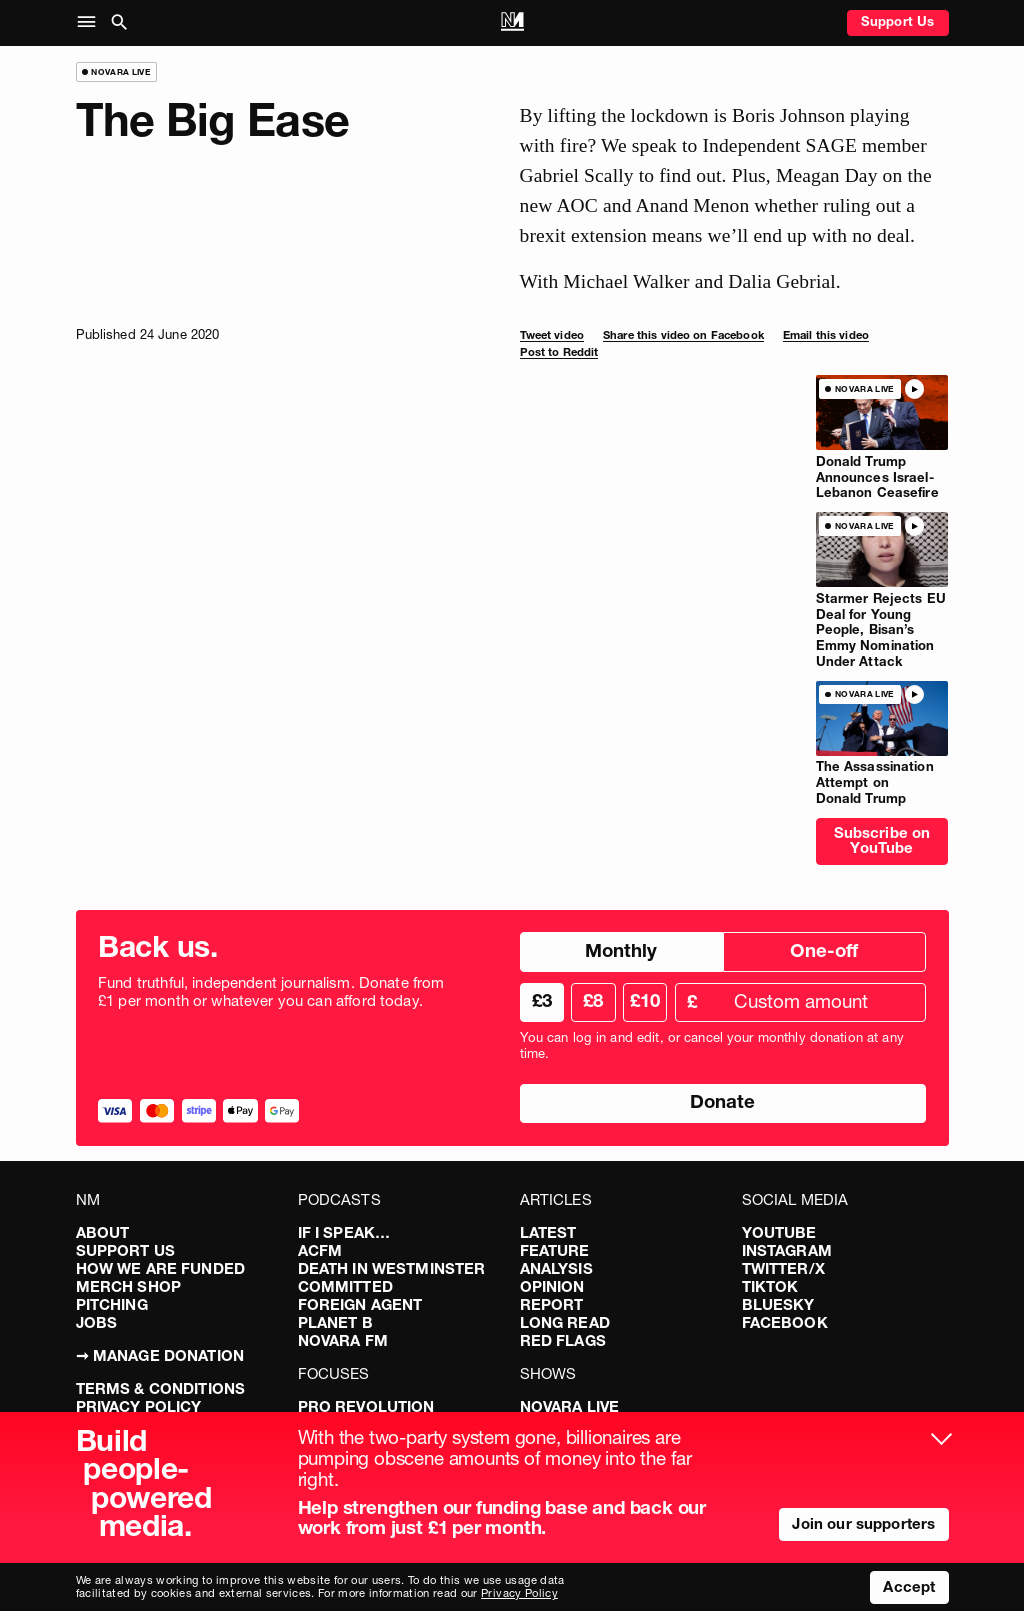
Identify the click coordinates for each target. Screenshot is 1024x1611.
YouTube (779, 1232)
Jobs (97, 1322)
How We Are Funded (161, 1268)
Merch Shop (129, 1286)
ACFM (320, 1250)
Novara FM (343, 1340)
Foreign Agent (360, 1304)
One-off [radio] (824, 950)
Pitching (112, 1304)
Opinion (552, 1286)
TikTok (770, 1286)
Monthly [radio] (621, 950)
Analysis (556, 1268)
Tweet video (552, 335)
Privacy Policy (139, 1406)
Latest (548, 1232)
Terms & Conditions (161, 1388)
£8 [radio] (593, 1000)
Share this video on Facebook (683, 335)
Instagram (787, 1250)
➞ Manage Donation (160, 1355)
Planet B (335, 1322)
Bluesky (778, 1304)
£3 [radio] (542, 1000)
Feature (555, 1250)
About (103, 1232)
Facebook (785, 1322)
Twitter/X (783, 1268)
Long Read (565, 1322)
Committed (345, 1286)
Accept (909, 1586)
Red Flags (563, 1340)
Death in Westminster (392, 1268)
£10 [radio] (645, 1000)
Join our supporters (863, 1523)
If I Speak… (344, 1232)
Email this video (826, 335)
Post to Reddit (559, 352)
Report (552, 1304)
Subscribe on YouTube (882, 840)
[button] (90, 23)
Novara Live (570, 1406)
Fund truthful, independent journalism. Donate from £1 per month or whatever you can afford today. (271, 992)
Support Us (898, 21)
